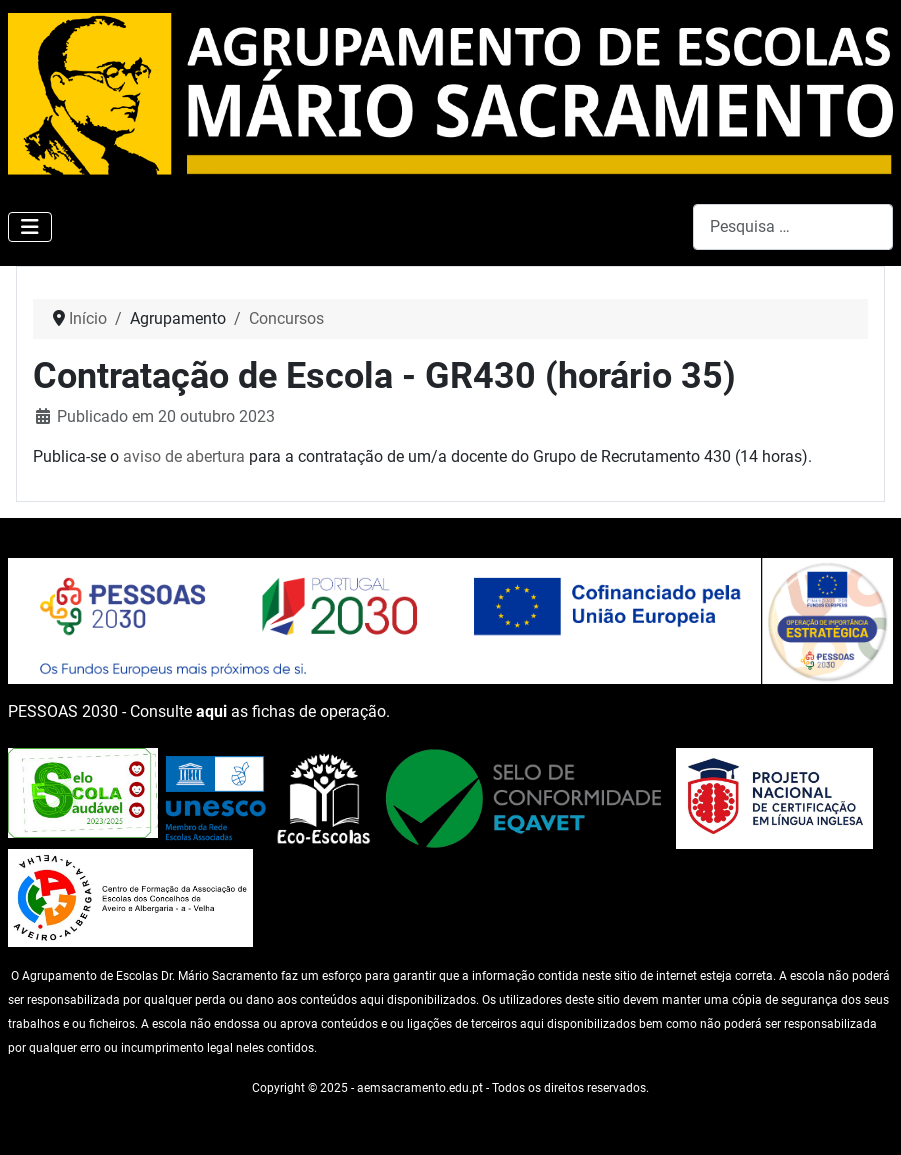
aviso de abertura (184, 456)
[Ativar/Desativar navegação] (30, 227)
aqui (211, 711)
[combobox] (793, 226)
